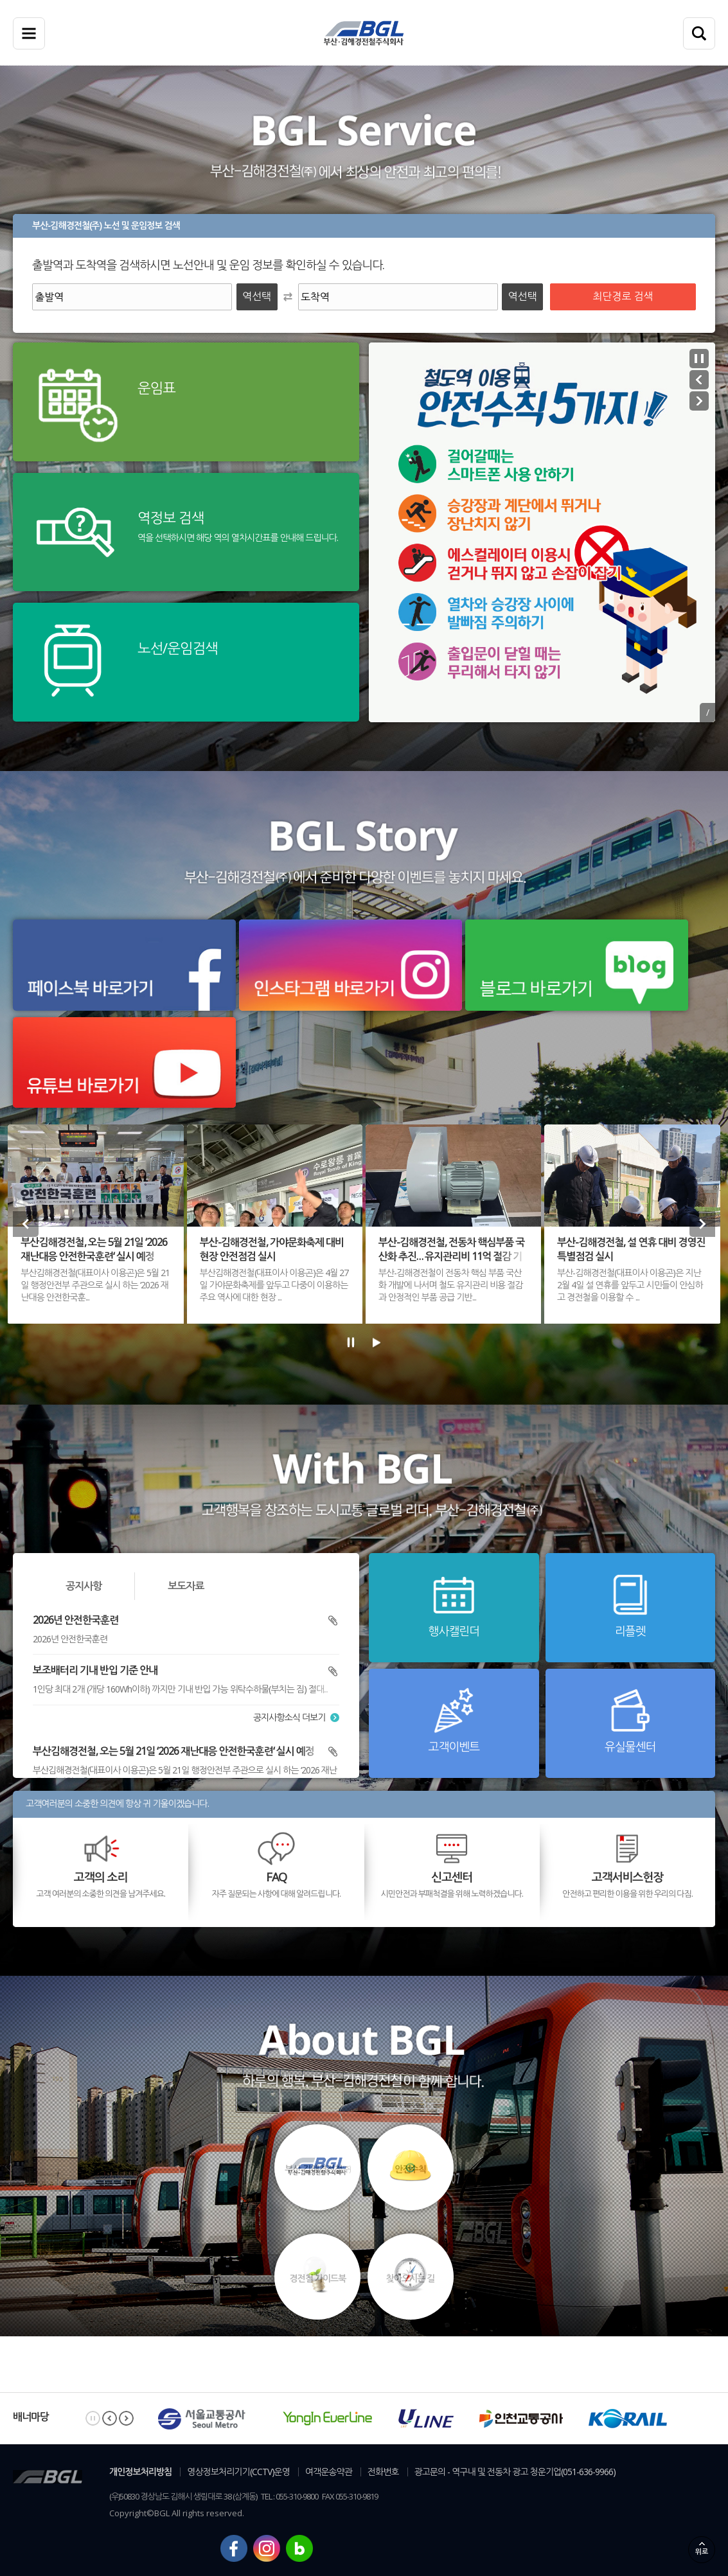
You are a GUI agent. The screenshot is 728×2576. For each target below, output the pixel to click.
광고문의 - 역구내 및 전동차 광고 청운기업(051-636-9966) (515, 2471)
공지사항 (84, 1586)
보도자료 (186, 1586)
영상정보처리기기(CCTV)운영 (238, 2471)
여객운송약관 (328, 2471)
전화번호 (383, 2471)
